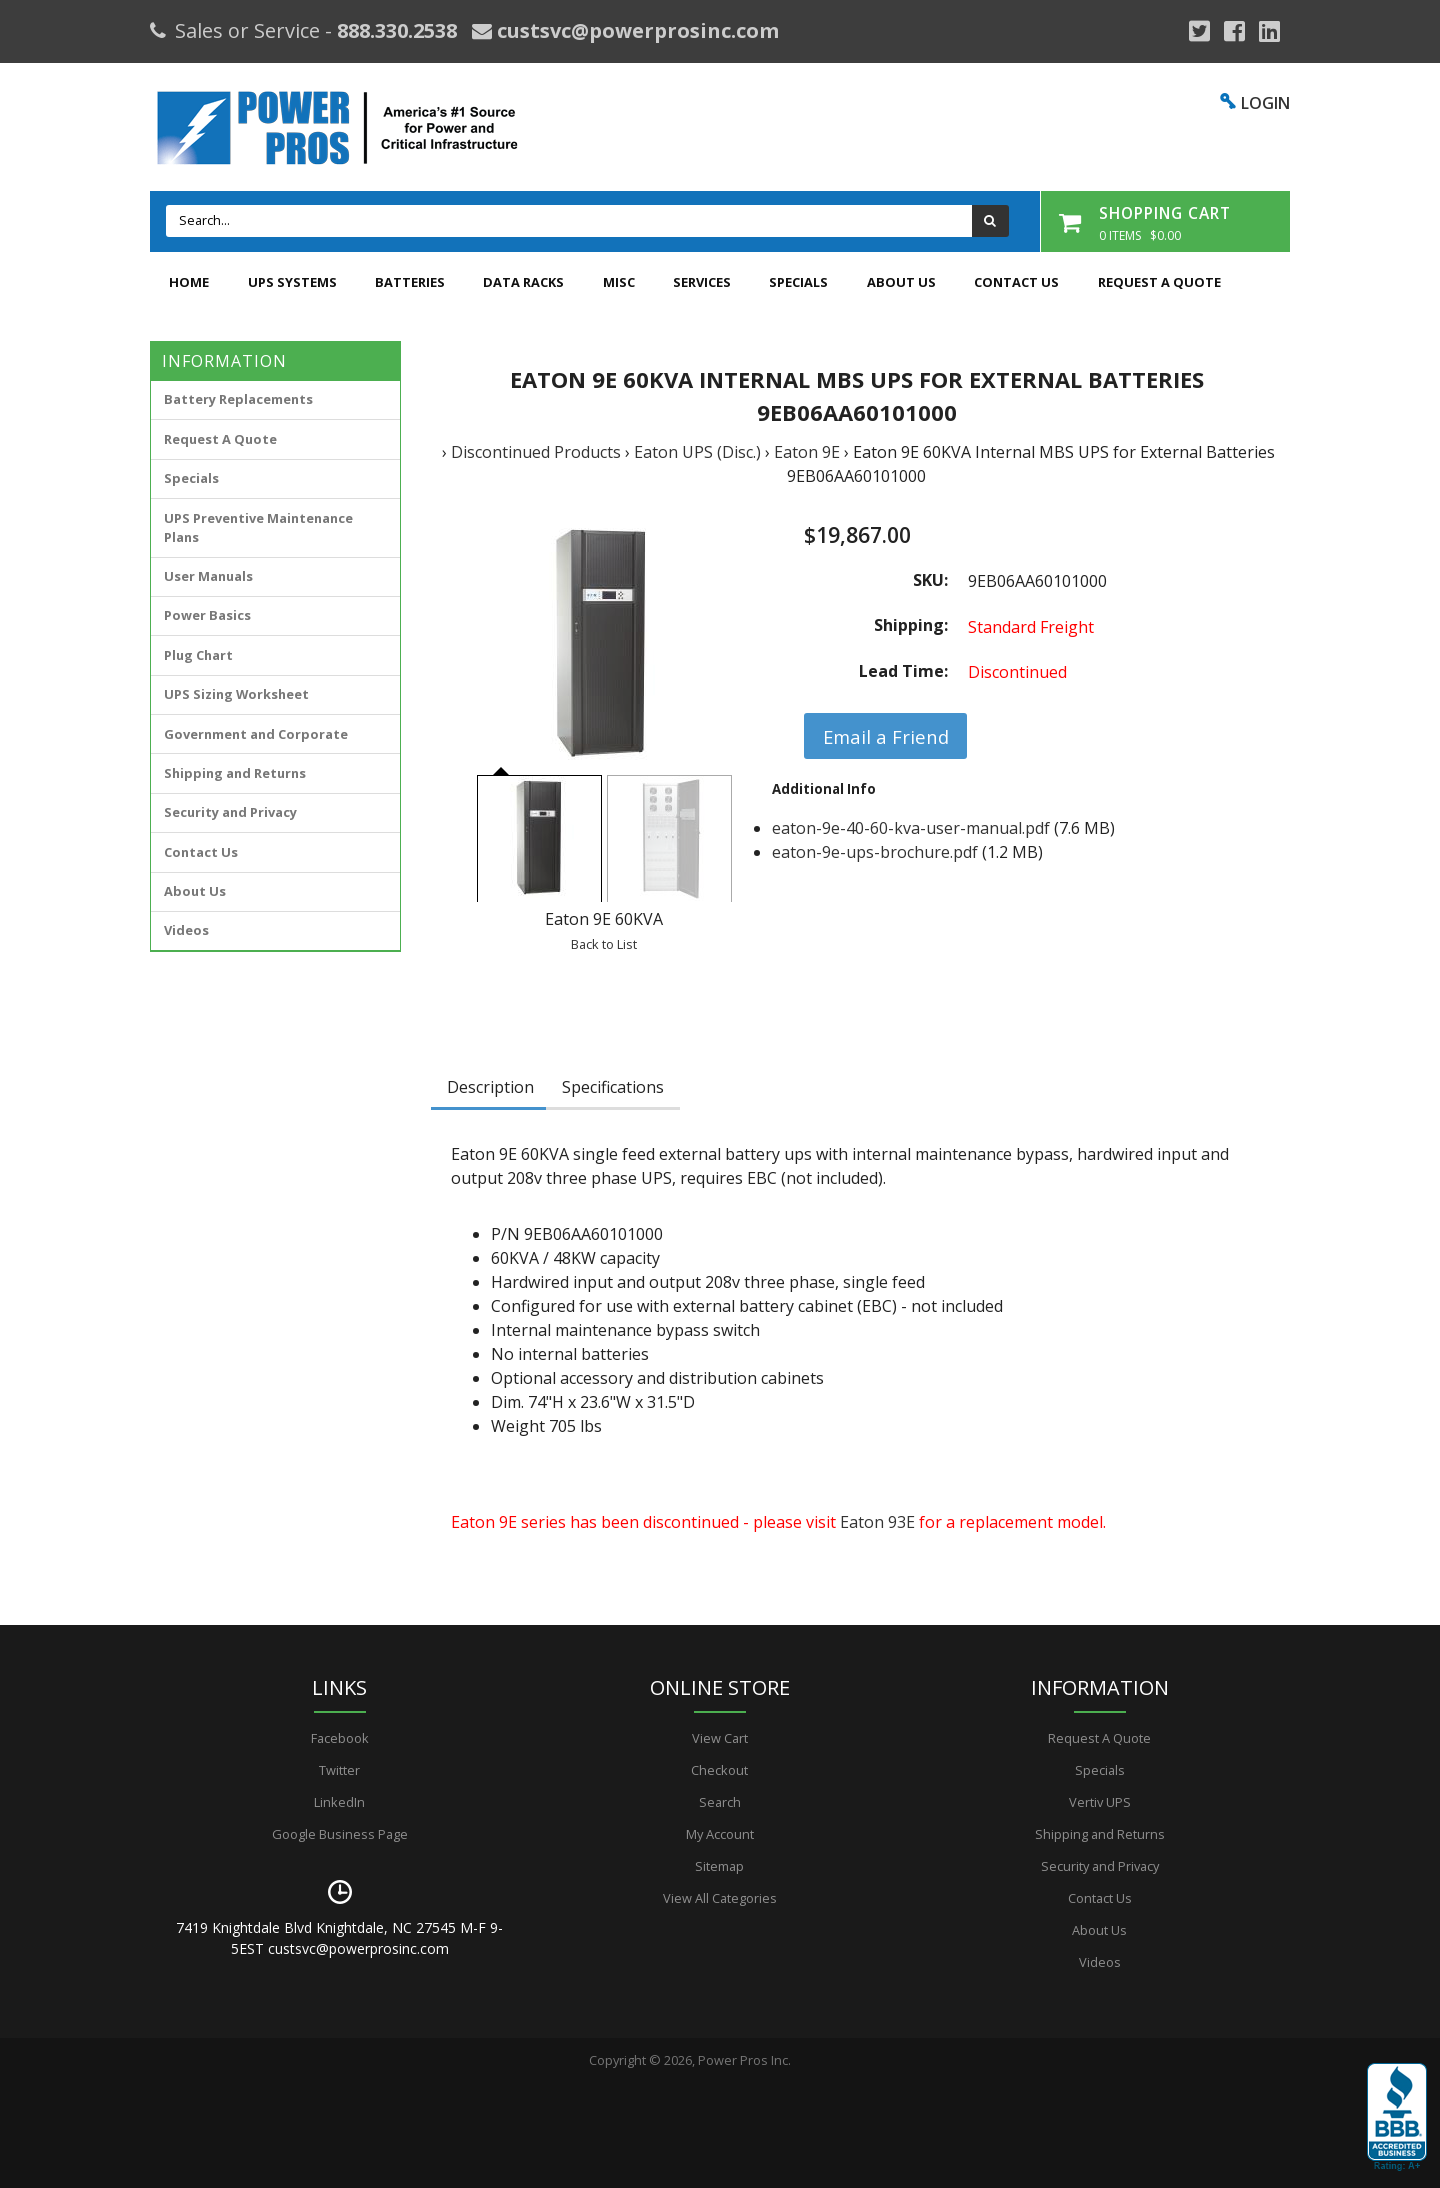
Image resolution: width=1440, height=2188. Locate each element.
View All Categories (720, 1898)
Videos (186, 930)
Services (702, 282)
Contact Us (1016, 282)
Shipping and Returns (235, 773)
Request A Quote (1159, 282)
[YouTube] (1269, 31)
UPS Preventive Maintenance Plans (258, 527)
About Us (901, 282)
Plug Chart (198, 655)
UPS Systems (292, 282)
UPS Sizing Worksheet (236, 694)
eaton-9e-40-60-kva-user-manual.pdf (911, 828)
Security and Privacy (230, 812)
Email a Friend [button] (886, 736)
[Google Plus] (1199, 31)
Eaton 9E (807, 452)
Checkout (719, 1770)
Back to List (604, 944)
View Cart (720, 1738)
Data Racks (523, 282)
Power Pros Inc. (744, 2060)
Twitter (339, 1770)
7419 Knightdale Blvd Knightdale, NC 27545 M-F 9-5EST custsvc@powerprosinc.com (339, 1938)
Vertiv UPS (1100, 1802)
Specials (798, 282)
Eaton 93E (877, 1522)
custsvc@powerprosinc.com (635, 30)
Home (189, 282)
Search (720, 1802)
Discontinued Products (536, 452)
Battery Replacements (238, 399)
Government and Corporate (256, 734)
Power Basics (207, 615)
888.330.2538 (397, 30)
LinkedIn (339, 1802)
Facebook (340, 1738)
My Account (720, 1834)
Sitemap (719, 1866)
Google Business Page (340, 1834)
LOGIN (1265, 103)
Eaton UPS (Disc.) (697, 452)
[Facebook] (1234, 31)
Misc (619, 282)
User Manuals (208, 576)
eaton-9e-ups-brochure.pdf (875, 852)
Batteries (410, 282)
